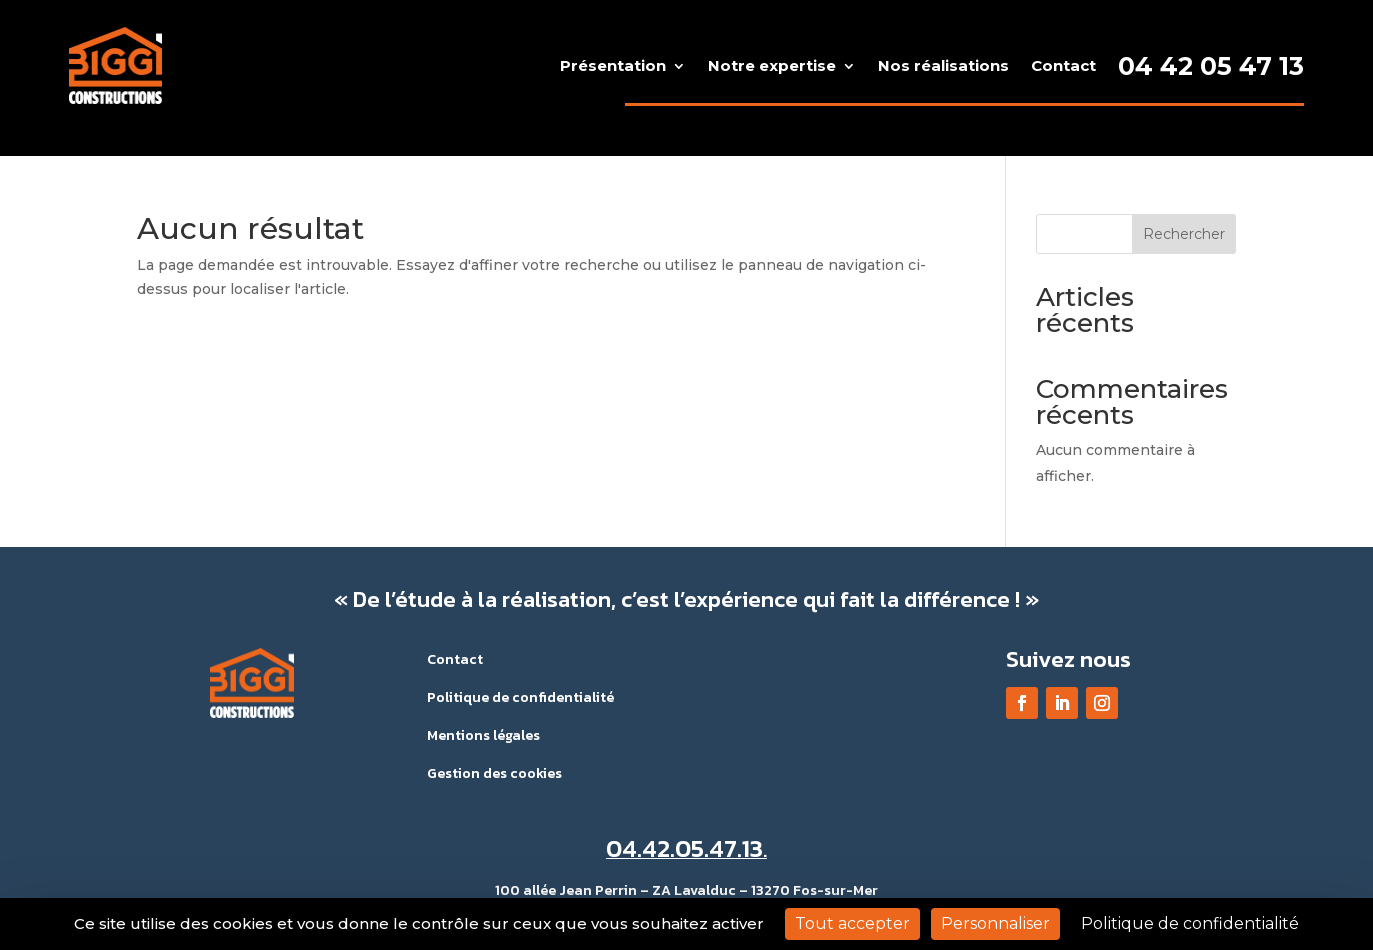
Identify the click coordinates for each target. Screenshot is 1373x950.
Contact (1063, 65)
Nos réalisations (943, 65)
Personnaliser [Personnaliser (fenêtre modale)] (995, 923)
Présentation (613, 65)
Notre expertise (772, 65)
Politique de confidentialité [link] (1190, 923)
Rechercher (1184, 234)
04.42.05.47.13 (684, 848)
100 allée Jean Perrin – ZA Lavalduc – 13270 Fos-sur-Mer (686, 890)
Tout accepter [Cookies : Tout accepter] (852, 923)
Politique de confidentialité (520, 697)
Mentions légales (483, 735)
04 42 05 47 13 (1211, 66)
